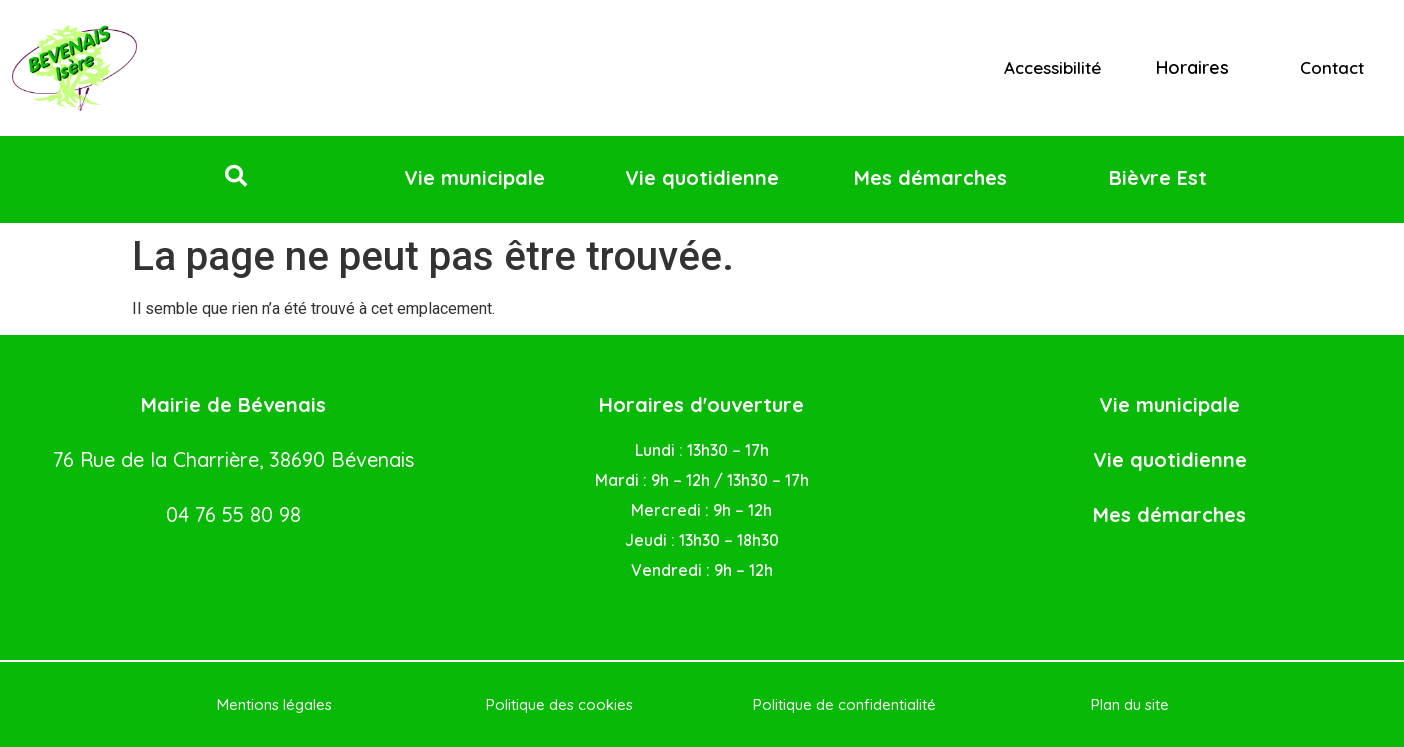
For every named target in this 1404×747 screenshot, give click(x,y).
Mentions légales (274, 704)
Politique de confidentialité (844, 704)
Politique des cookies (559, 704)
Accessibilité (1052, 67)
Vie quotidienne (1170, 459)
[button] (236, 176)
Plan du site (1130, 704)
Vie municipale (1169, 404)
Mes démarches (1169, 514)
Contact (1332, 67)
